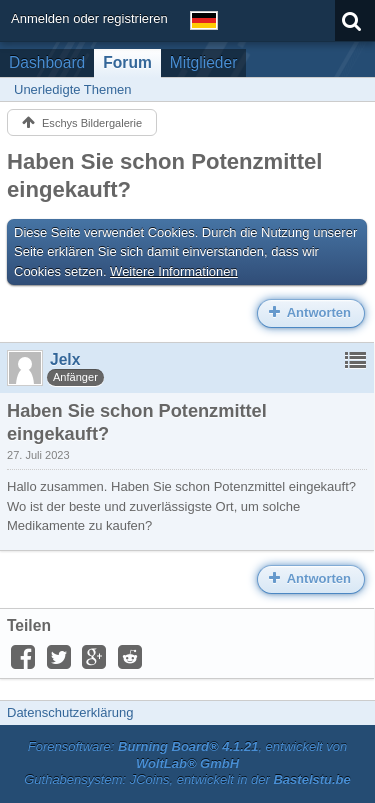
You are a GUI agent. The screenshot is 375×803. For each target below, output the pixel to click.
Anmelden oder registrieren (89, 18)
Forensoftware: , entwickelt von (188, 755)
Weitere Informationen (174, 271)
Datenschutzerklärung (70, 712)
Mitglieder (204, 62)
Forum (127, 62)
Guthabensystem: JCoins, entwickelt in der (187, 779)
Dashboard (47, 62)
